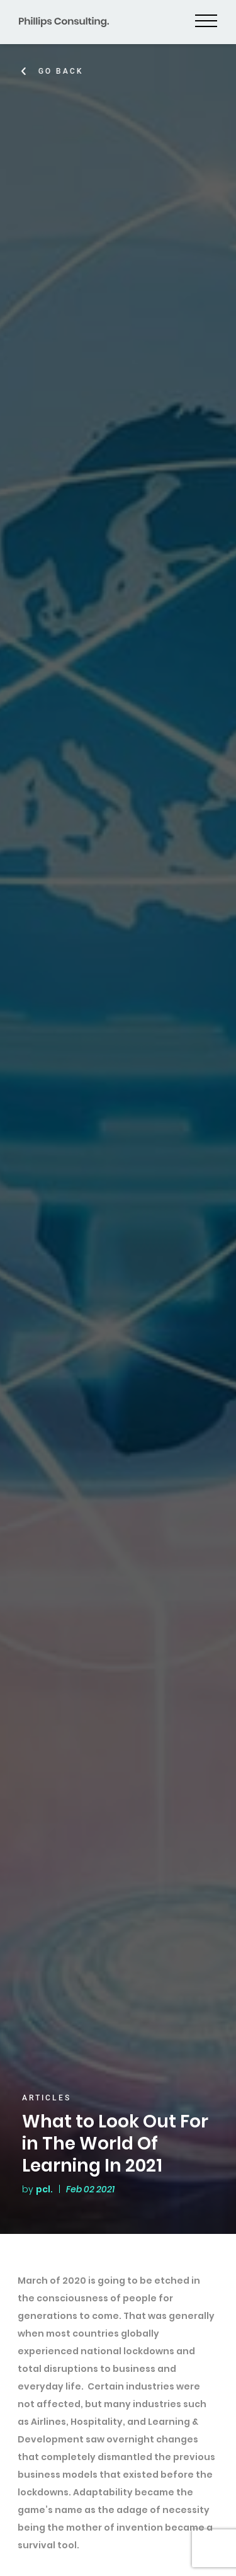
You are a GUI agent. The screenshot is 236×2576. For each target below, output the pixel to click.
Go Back (62, 71)
